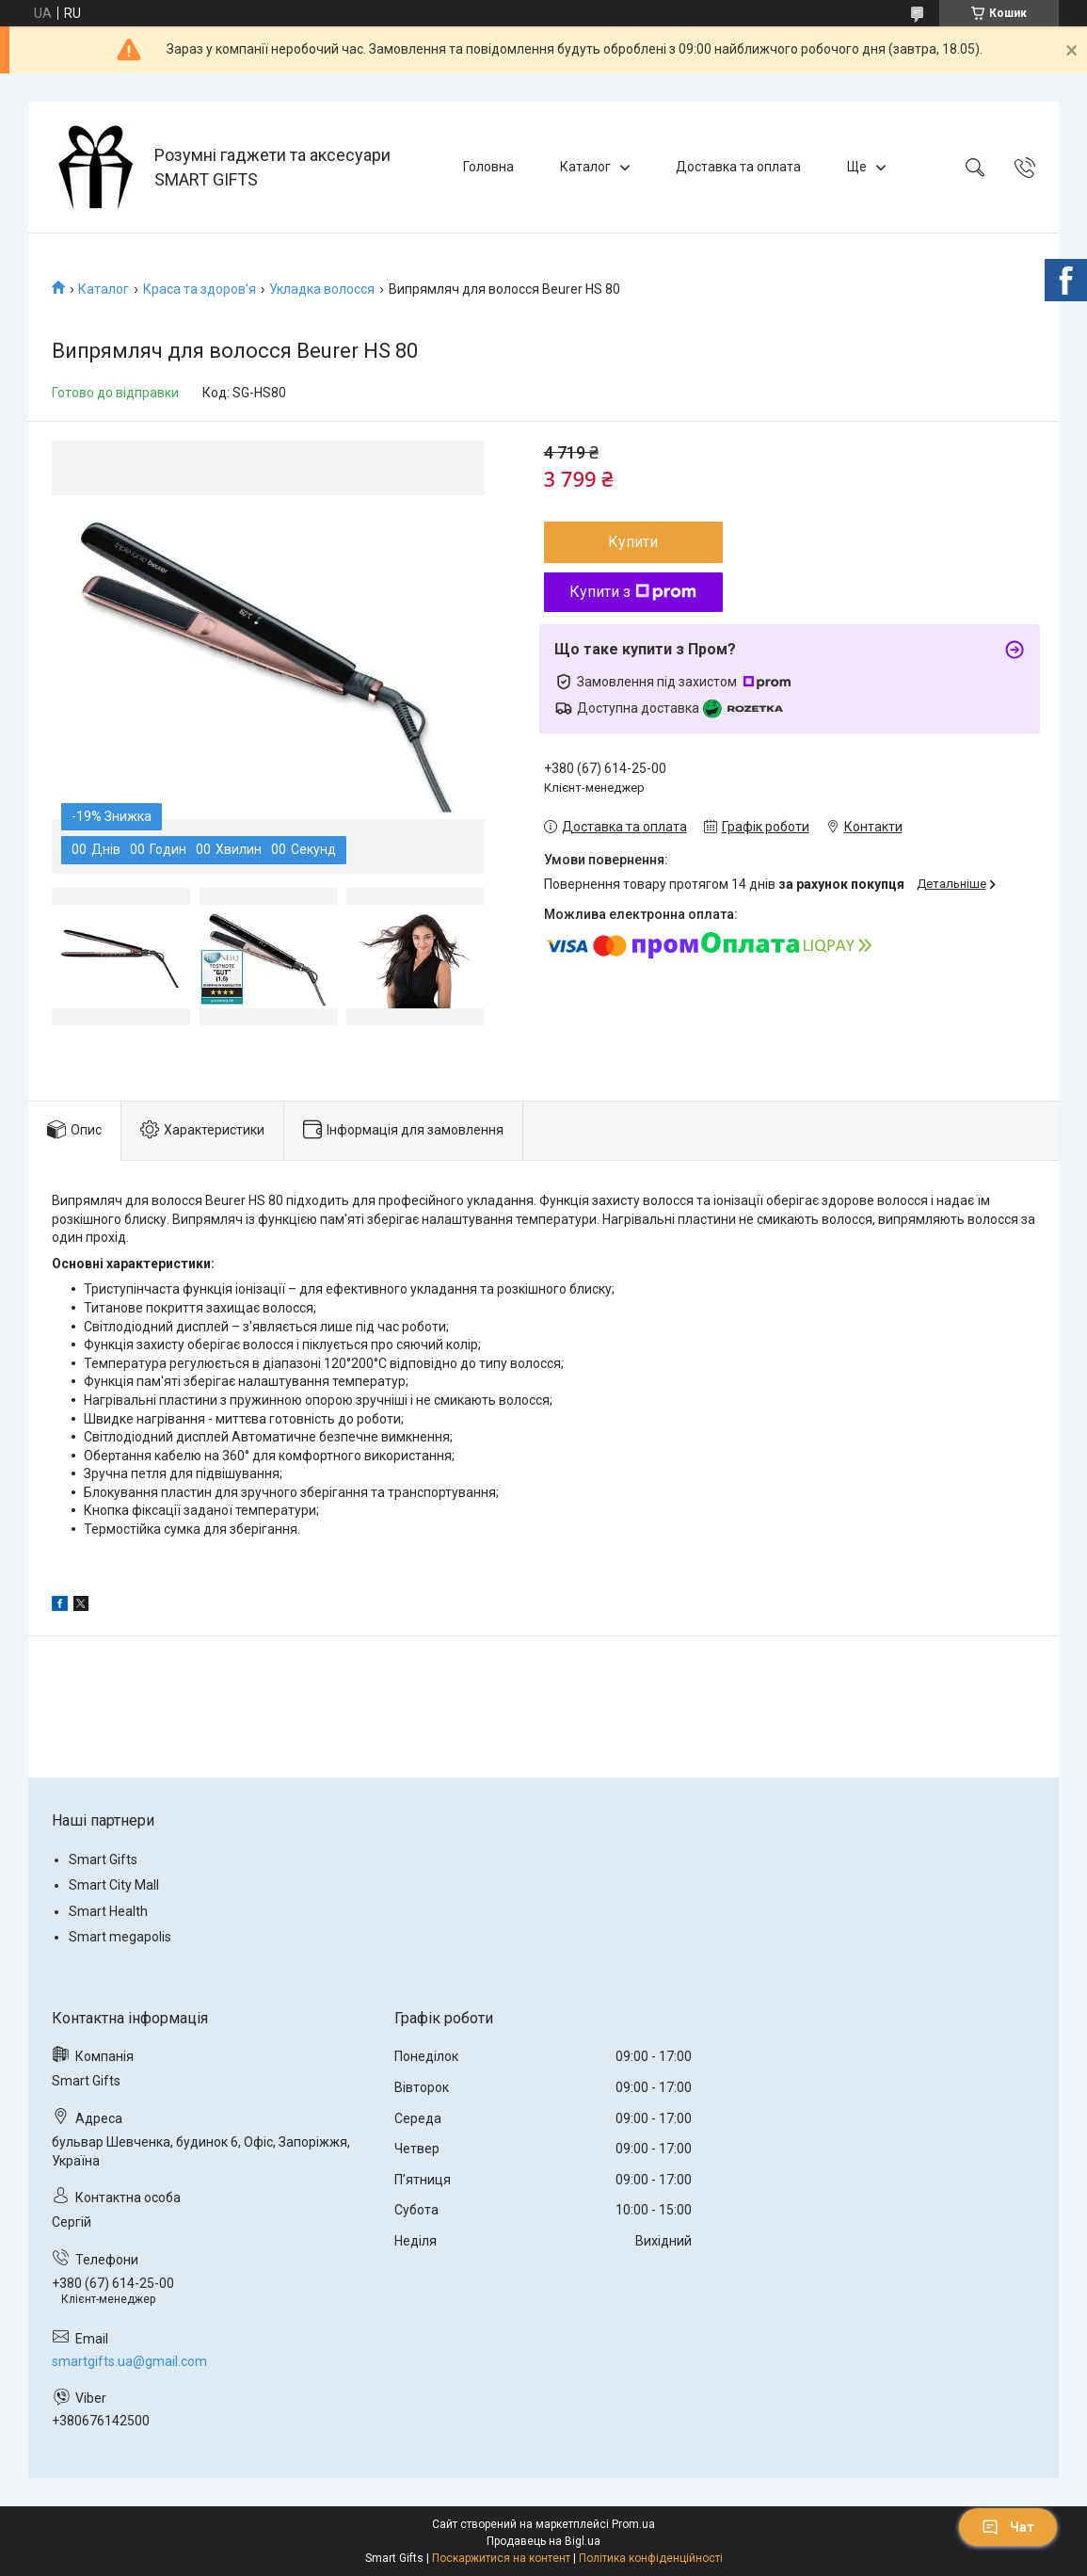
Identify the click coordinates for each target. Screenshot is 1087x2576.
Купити (633, 542)
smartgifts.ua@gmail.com (129, 2361)
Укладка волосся (322, 289)
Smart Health (108, 1911)
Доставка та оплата (738, 166)
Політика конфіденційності (651, 2558)
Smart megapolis (120, 1936)
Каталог (585, 166)
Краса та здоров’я (199, 289)
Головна (488, 166)
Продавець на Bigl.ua (543, 2541)
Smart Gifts (103, 1859)
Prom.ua (633, 2524)
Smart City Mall (114, 1884)
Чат (1008, 2527)
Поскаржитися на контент (501, 2558)
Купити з (632, 592)
